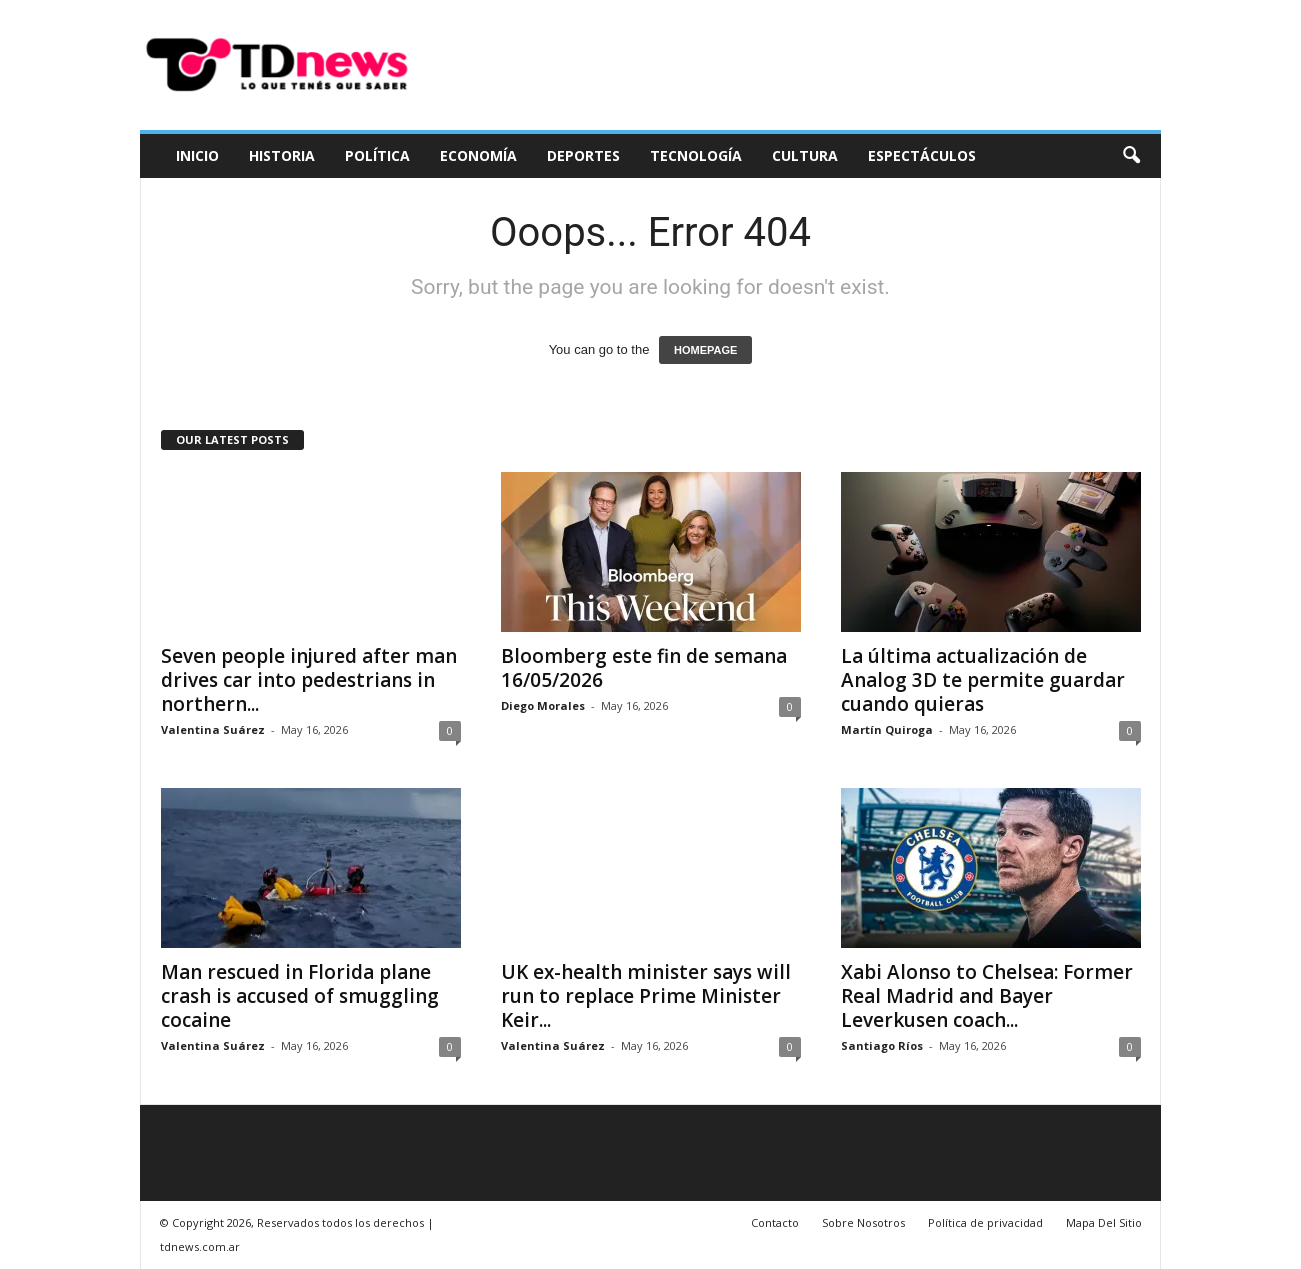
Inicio (197, 155)
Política (377, 155)
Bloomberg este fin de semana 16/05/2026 (644, 668)
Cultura (805, 155)
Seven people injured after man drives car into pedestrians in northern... (309, 680)
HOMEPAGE (705, 350)
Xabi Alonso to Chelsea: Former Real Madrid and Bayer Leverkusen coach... (987, 996)
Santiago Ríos (882, 1045)
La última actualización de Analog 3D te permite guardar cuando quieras (983, 680)
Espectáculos (922, 155)
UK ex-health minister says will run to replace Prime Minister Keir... (646, 996)
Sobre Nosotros (863, 1222)
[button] (1131, 156)
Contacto (775, 1222)
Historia (282, 155)
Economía (478, 155)
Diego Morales (543, 705)
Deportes (583, 155)
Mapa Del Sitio (1104, 1222)
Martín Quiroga (887, 729)
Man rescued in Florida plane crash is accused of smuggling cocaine (300, 996)
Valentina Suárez (213, 729)
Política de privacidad (985, 1222)
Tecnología (696, 155)
